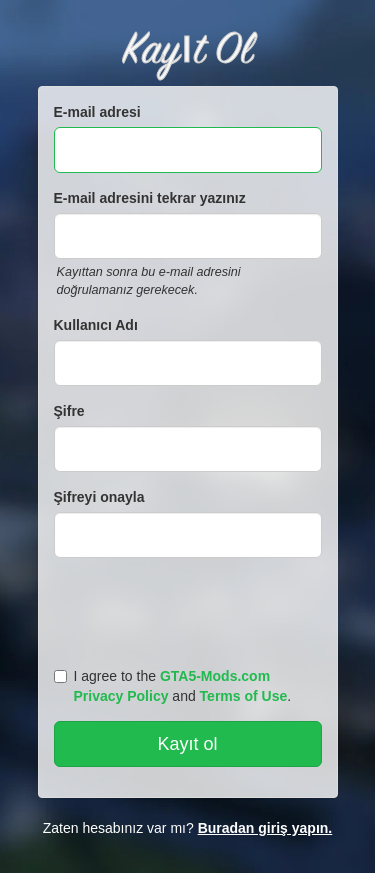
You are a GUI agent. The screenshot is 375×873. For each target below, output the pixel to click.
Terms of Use (244, 696)
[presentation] (191, 608)
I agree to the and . (173, 686)
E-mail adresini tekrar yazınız (150, 198)
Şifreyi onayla (99, 497)
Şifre (69, 411)
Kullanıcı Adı (96, 325)
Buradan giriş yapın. (265, 828)
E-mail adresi (97, 112)
